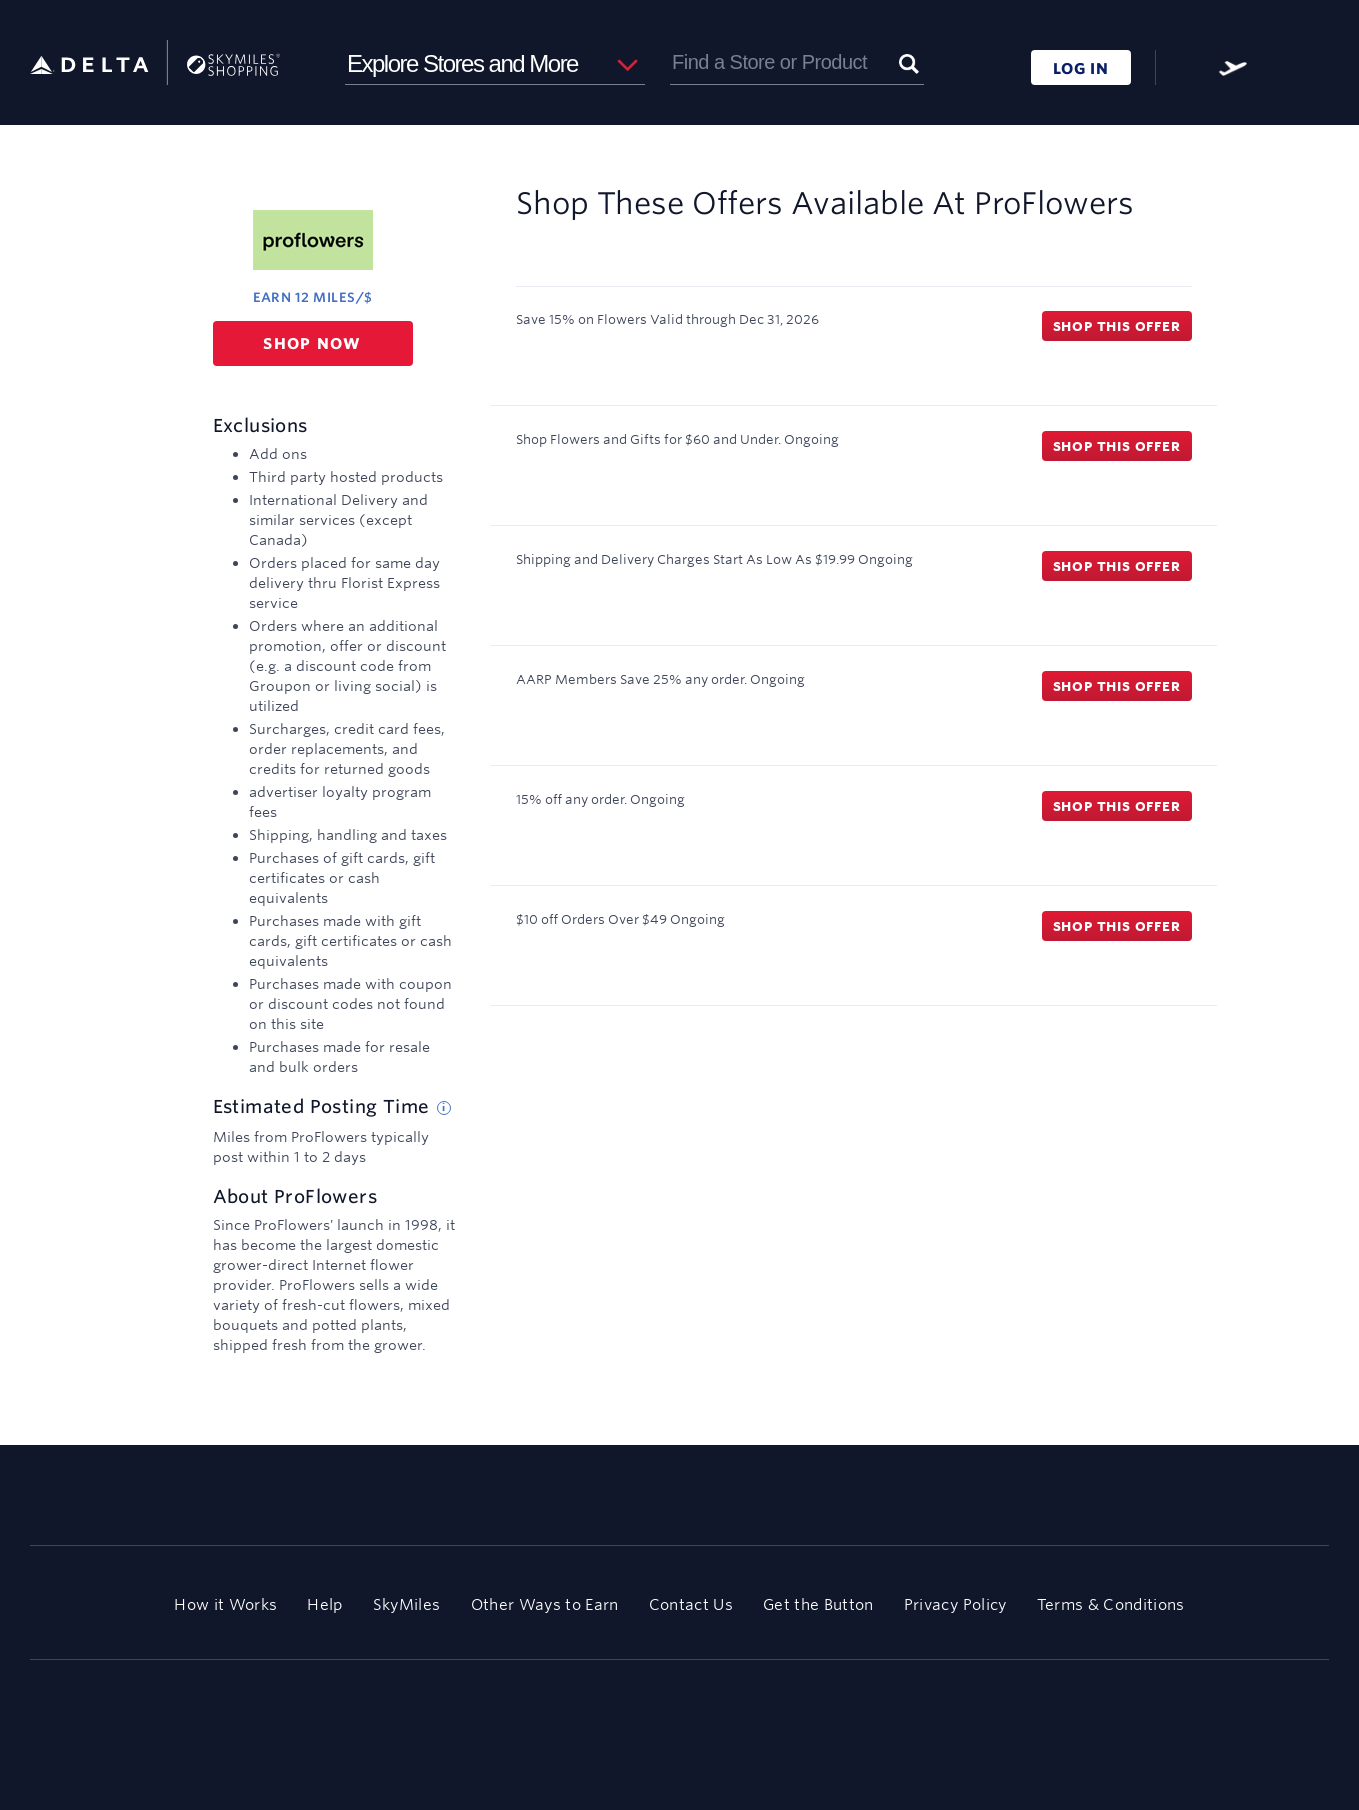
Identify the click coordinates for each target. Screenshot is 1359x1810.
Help (324, 1604)
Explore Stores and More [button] (462, 63)
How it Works (225, 1604)
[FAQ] (1187, 68)
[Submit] (909, 62)
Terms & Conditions (1111, 1604)
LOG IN (1081, 68)
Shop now (312, 343)
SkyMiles (407, 1604)
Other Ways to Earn (545, 1604)
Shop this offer (1117, 326)
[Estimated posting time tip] (444, 1108)
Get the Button (818, 1604)
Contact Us (691, 1604)
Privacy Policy (955, 1604)
